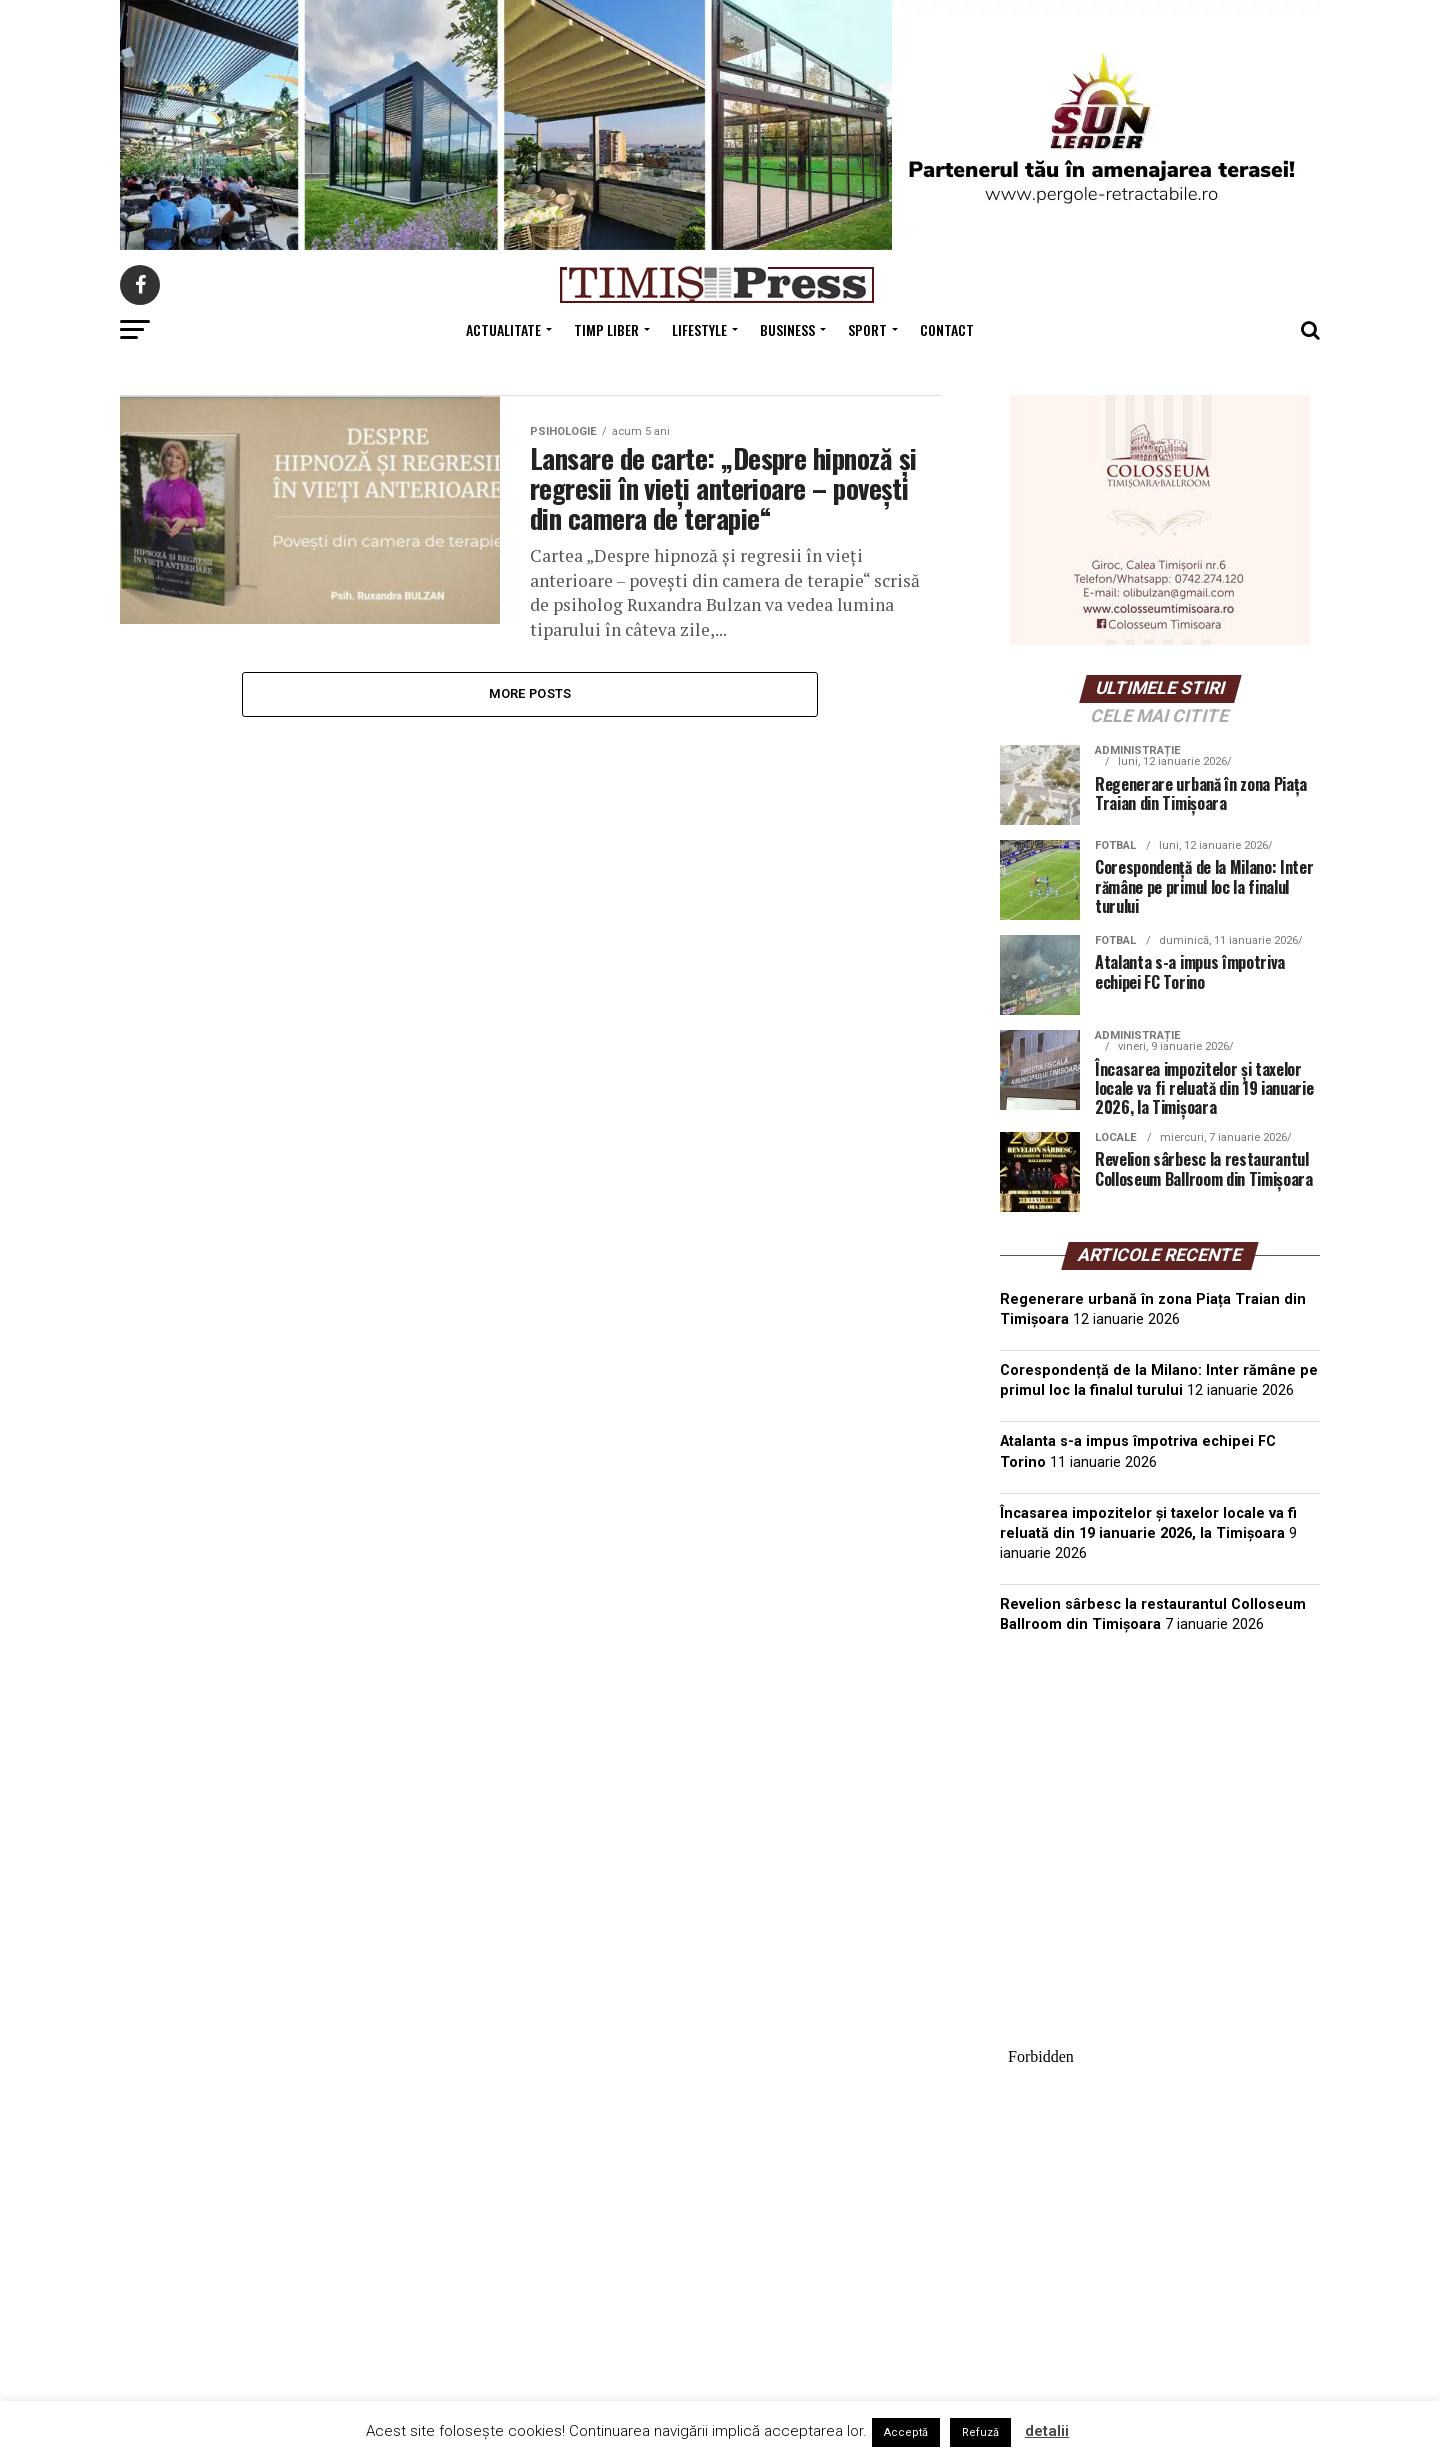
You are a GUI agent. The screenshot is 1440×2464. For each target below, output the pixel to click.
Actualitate (503, 329)
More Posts (530, 693)
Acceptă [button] (906, 2432)
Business (787, 329)
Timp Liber (606, 329)
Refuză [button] (980, 2432)
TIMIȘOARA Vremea (1160, 1750)
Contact (947, 329)
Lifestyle (699, 329)
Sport (867, 329)
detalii (1047, 2431)
